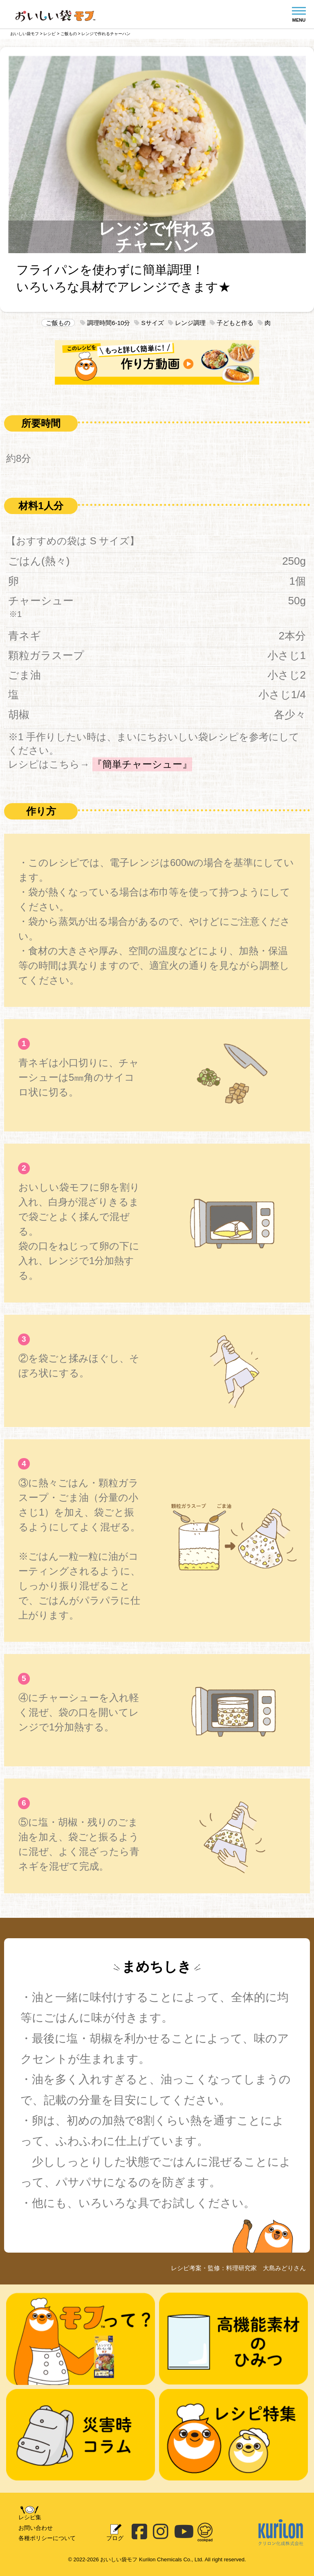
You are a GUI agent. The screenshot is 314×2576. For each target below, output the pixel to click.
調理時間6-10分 (105, 323)
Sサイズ (149, 323)
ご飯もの (58, 323)
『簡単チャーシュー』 (142, 764)
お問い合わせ (35, 2528)
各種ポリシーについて (47, 2538)
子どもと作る (231, 323)
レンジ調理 (187, 323)
